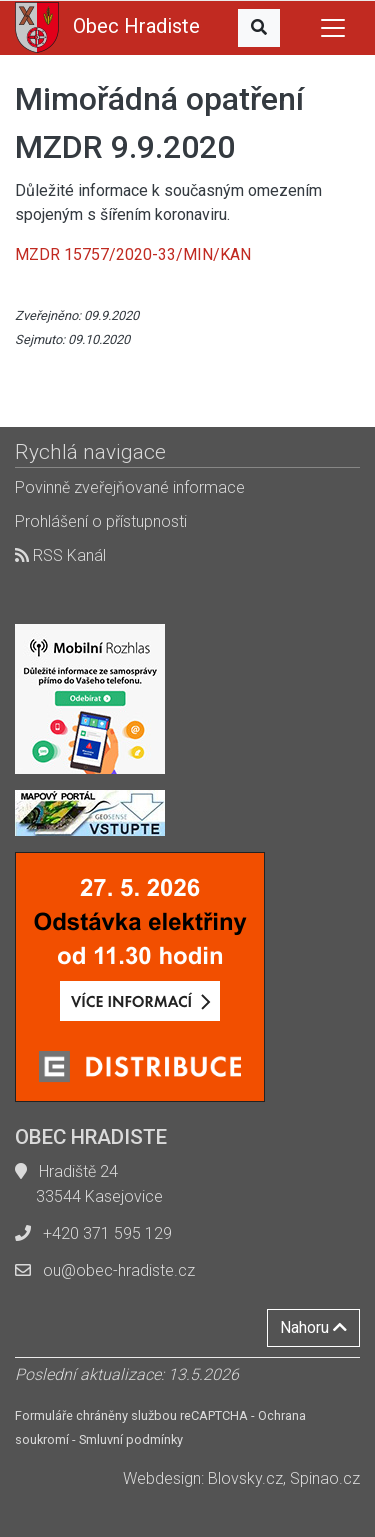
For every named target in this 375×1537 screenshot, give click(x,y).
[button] (259, 28)
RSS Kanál (60, 555)
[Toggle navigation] (333, 28)
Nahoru (313, 1327)
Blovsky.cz (245, 1478)
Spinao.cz (325, 1478)
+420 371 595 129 (107, 1233)
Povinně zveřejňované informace (130, 487)
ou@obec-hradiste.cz (119, 1270)
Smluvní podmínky (131, 1439)
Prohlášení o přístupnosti (101, 521)
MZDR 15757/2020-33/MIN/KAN (133, 254)
